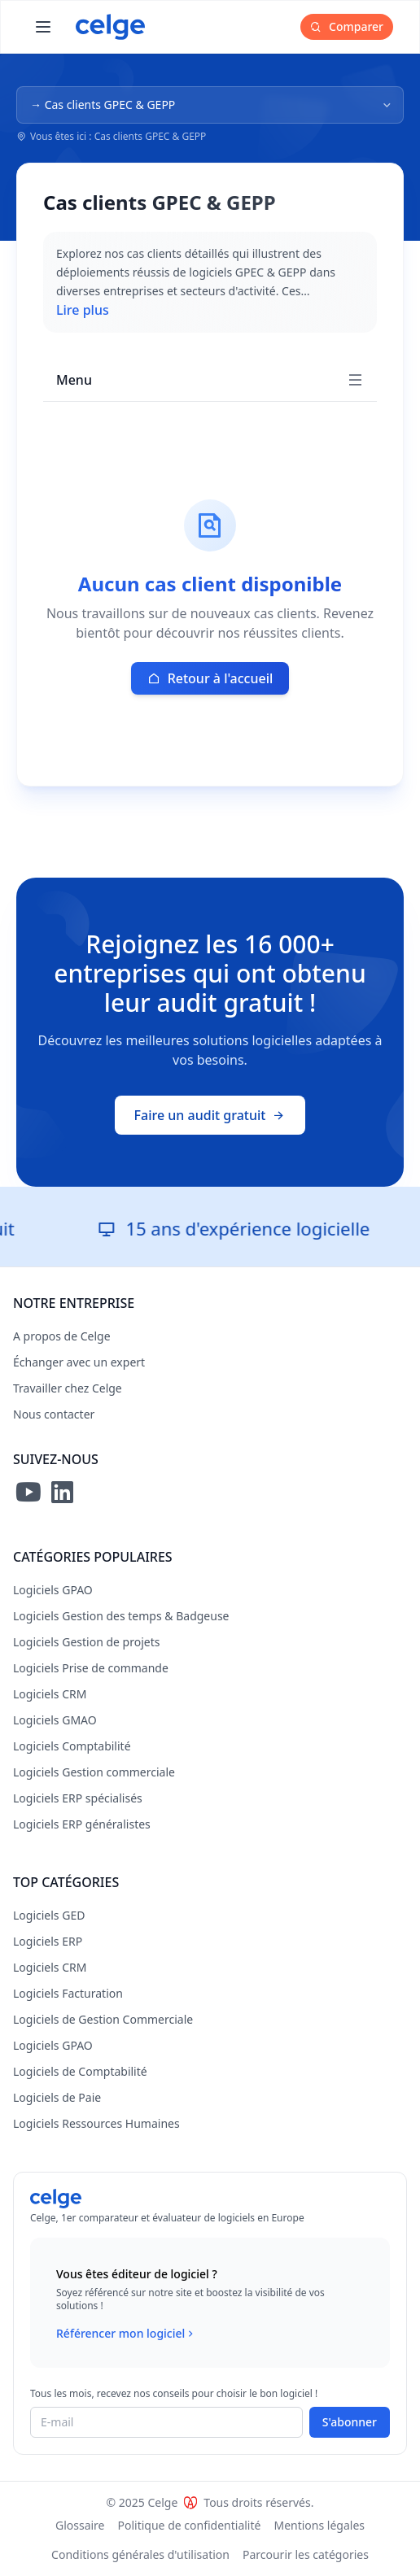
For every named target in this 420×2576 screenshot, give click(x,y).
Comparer (346, 26)
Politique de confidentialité (189, 2525)
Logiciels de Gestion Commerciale (103, 2019)
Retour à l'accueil (210, 678)
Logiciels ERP (47, 1941)
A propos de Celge (62, 1336)
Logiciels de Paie (57, 2097)
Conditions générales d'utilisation (140, 2554)
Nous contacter (53, 1414)
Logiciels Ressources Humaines (96, 2123)
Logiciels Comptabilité (72, 1746)
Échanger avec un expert (79, 1362)
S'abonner (349, 2422)
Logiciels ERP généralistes (82, 1824)
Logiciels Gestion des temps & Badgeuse (121, 1616)
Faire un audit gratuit (210, 1115)
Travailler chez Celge (67, 1388)
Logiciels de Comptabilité (80, 2071)
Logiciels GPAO (53, 1589)
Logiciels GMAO (55, 1720)
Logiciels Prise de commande (90, 1668)
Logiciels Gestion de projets (86, 1642)
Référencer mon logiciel (126, 2333)
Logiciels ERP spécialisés (77, 1798)
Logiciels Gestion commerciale (94, 1772)
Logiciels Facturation (68, 1993)
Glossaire (80, 2525)
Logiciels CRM (49, 1694)
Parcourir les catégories (306, 2554)
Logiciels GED (49, 1915)
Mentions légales (319, 2525)
